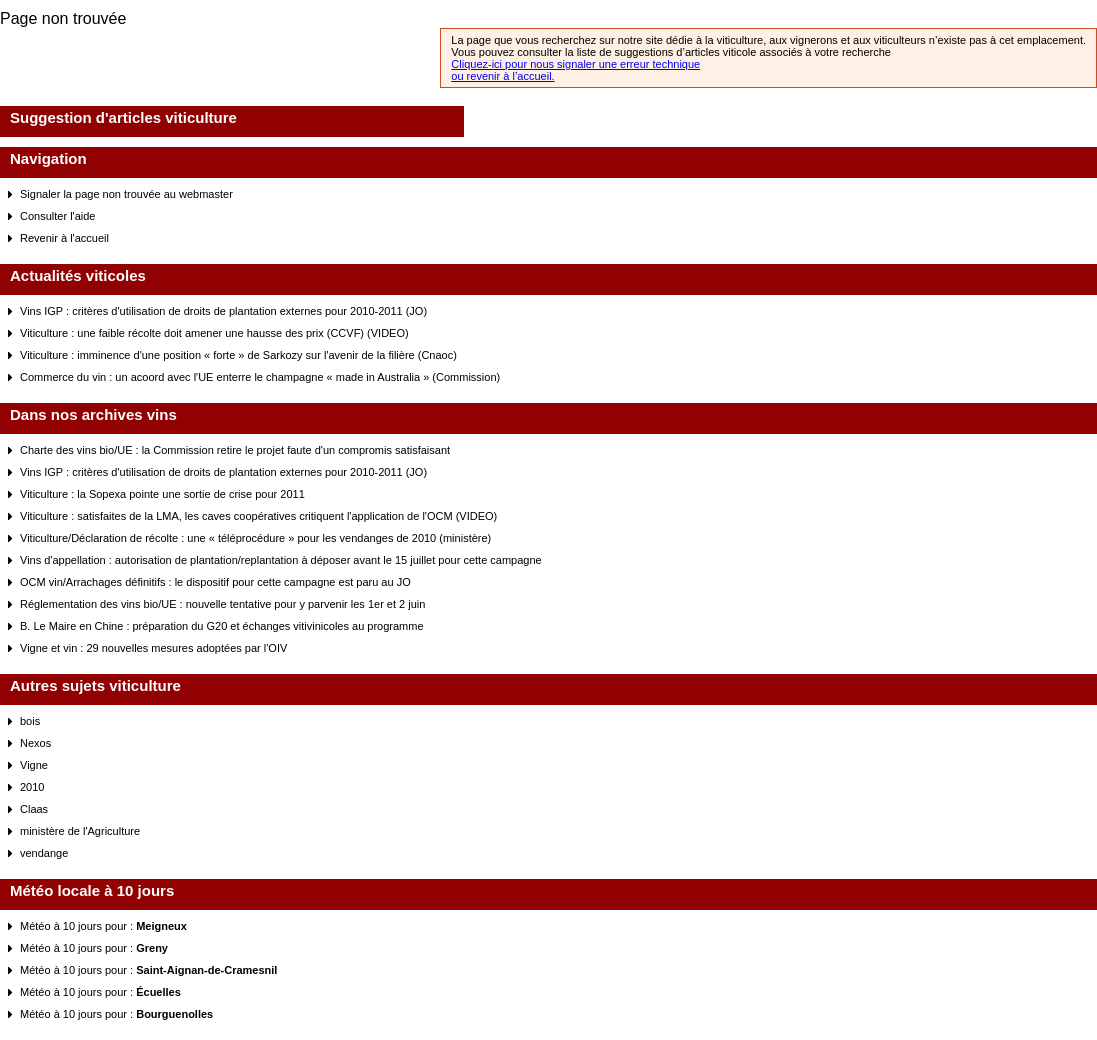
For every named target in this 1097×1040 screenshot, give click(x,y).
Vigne (34, 765)
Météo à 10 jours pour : (103, 926)
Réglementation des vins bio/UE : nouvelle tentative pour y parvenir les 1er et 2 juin (222, 604)
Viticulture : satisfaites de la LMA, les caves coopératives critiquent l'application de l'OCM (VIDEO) (258, 516)
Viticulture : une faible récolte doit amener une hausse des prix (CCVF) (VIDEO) (214, 333)
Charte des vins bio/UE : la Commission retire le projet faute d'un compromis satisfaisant (235, 450)
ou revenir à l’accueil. (502, 76)
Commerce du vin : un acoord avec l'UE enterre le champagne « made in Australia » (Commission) (260, 377)
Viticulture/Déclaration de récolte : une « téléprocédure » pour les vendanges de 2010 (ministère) (255, 538)
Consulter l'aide (57, 216)
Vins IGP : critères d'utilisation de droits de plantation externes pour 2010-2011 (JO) (223, 311)
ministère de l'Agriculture (80, 831)
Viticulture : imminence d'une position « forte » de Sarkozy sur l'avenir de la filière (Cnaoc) (238, 355)
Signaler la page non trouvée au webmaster (126, 194)
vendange (44, 853)
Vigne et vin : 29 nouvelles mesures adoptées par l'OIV (153, 648)
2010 (32, 787)
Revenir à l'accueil (64, 238)
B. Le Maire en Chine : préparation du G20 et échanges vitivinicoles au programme (222, 626)
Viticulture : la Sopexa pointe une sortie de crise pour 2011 (162, 494)
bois (30, 721)
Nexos (35, 743)
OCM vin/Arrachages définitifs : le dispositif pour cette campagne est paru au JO (215, 582)
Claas (34, 809)
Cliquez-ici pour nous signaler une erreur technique (575, 64)
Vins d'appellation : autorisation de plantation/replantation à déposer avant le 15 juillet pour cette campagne (281, 560)
